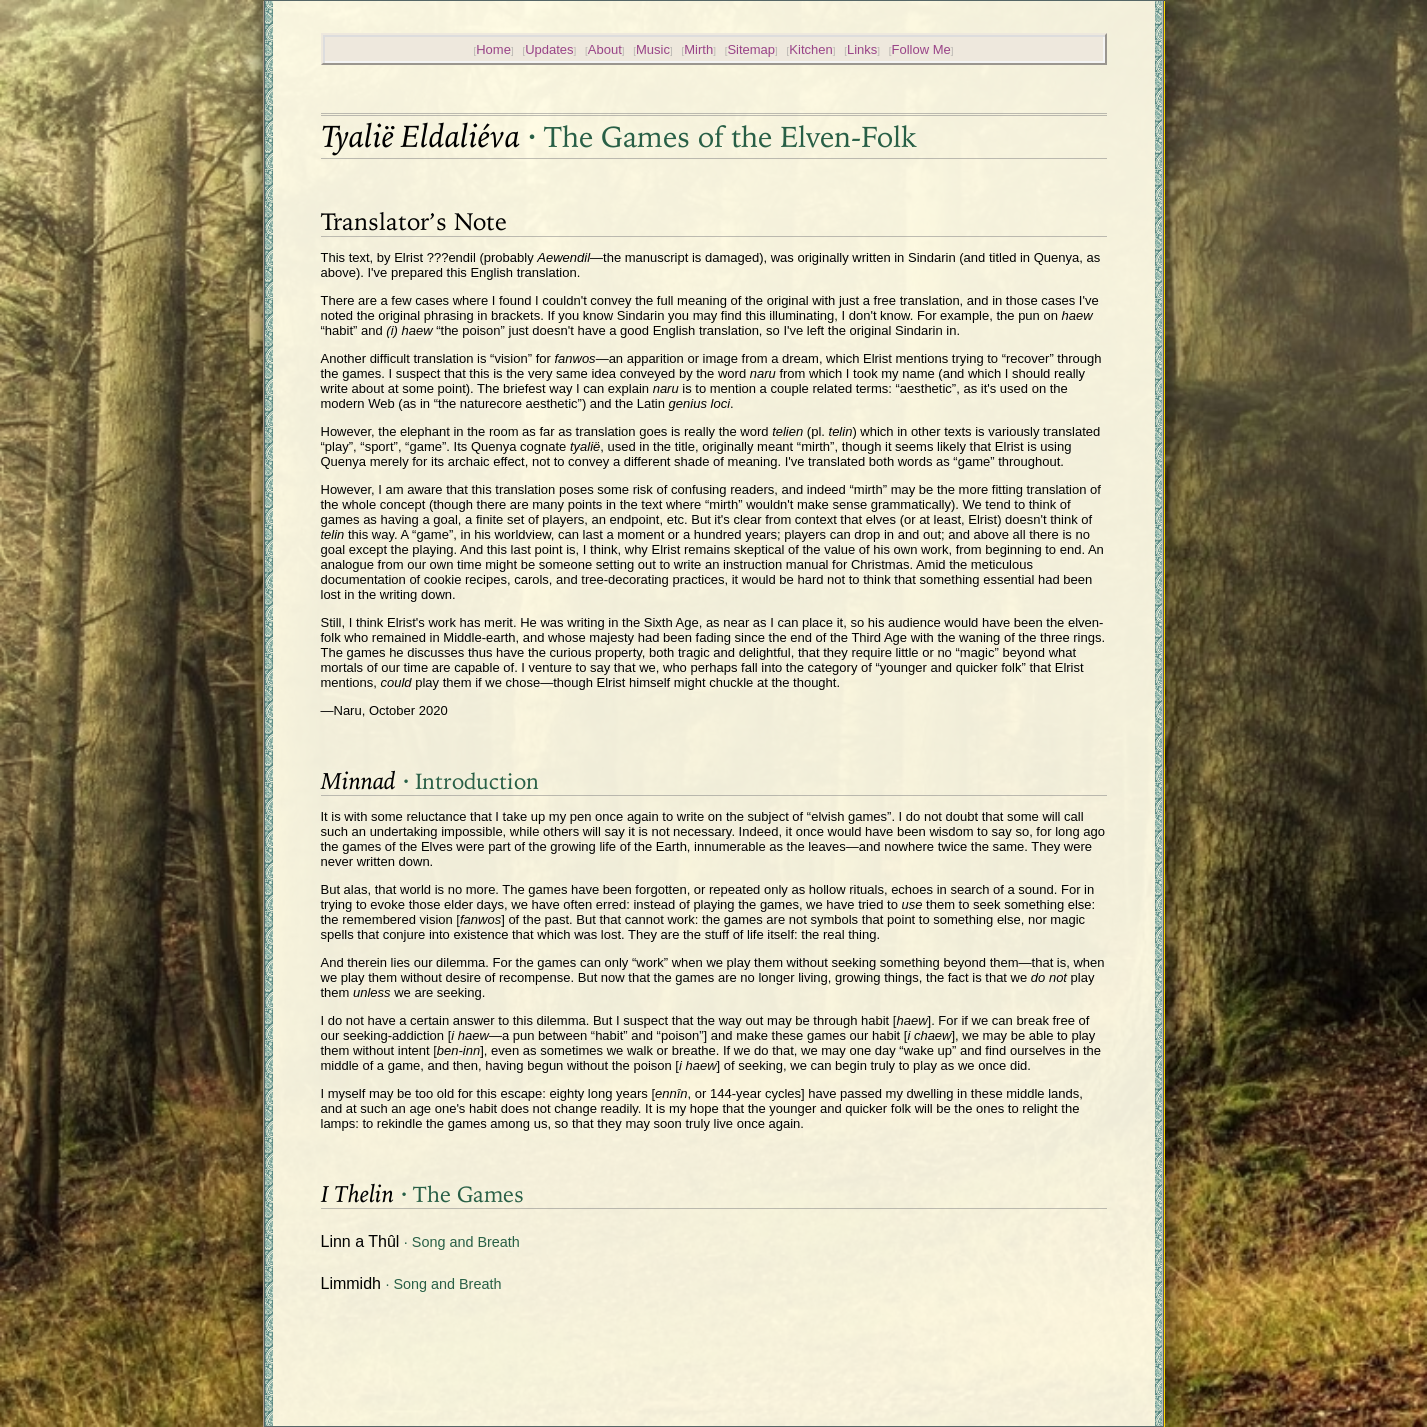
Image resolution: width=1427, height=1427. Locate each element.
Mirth (698, 49)
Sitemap (751, 49)
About (605, 49)
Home (493, 49)
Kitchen (810, 49)
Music (653, 49)
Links (862, 49)
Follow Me (921, 49)
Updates (549, 49)
